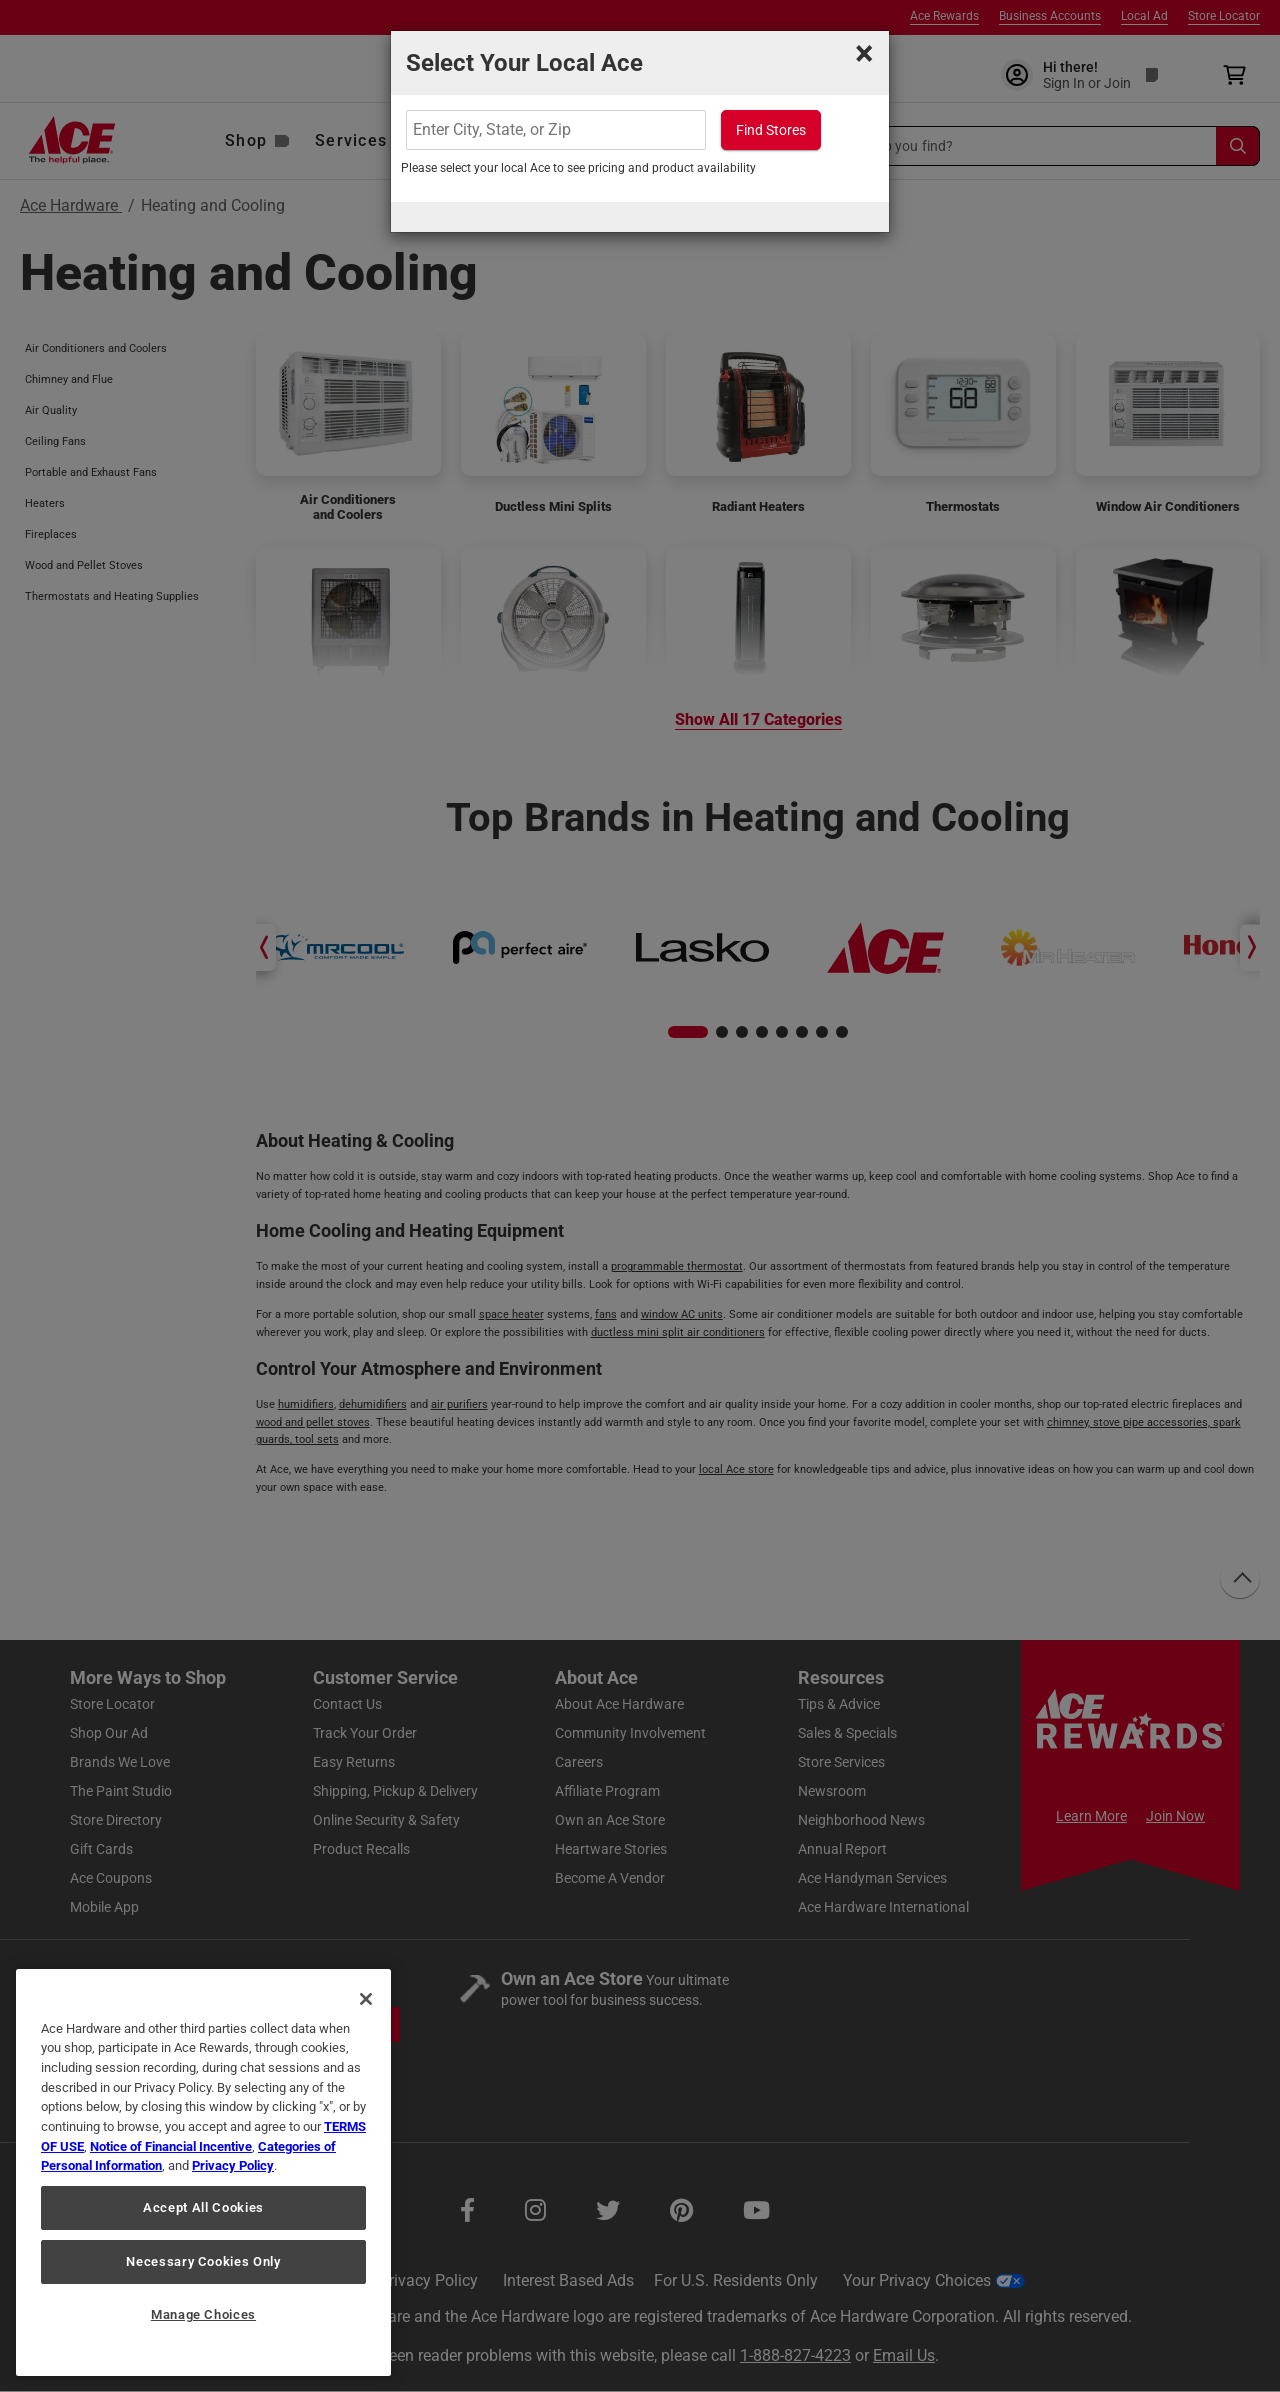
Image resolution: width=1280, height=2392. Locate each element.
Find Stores (771, 130)
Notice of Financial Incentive (171, 2146)
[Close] (366, 1999)
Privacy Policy (233, 2165)
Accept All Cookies (203, 2207)
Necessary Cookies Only (203, 2261)
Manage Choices (203, 2314)
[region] (203, 2172)
